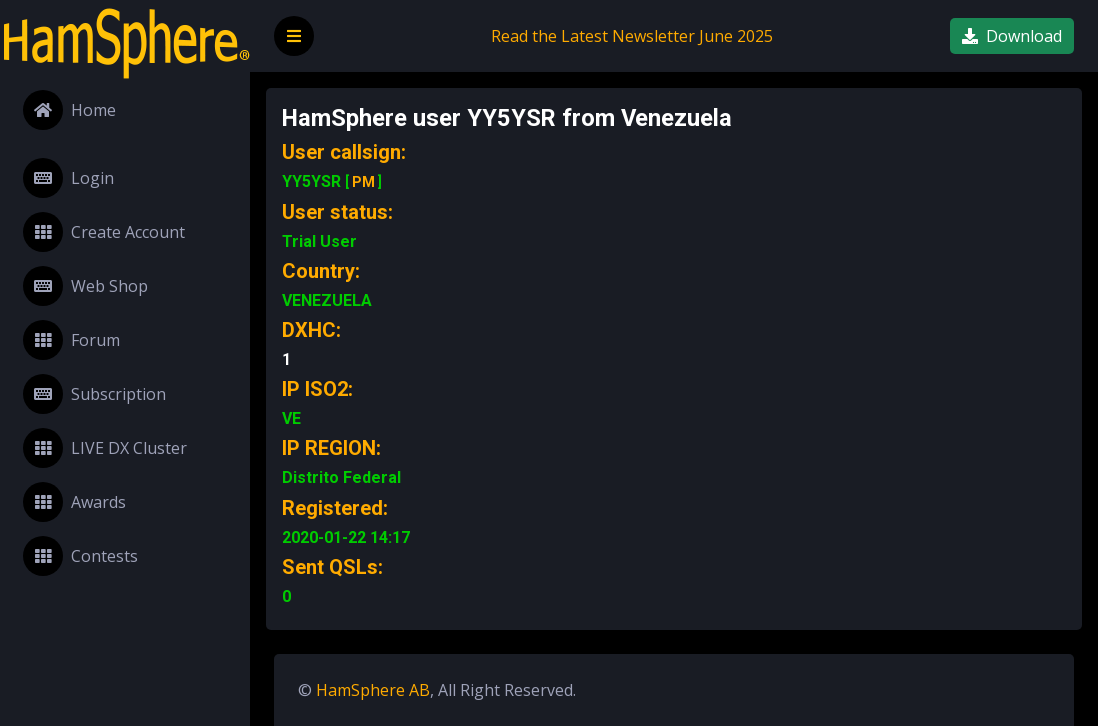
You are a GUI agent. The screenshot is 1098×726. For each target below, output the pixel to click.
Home (69, 110)
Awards (74, 502)
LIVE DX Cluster (105, 448)
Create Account (104, 232)
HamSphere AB (373, 690)
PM (363, 182)
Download (1012, 36)
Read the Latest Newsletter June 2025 (632, 36)
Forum (71, 340)
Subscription (94, 394)
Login (68, 178)
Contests (80, 556)
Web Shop (85, 286)
